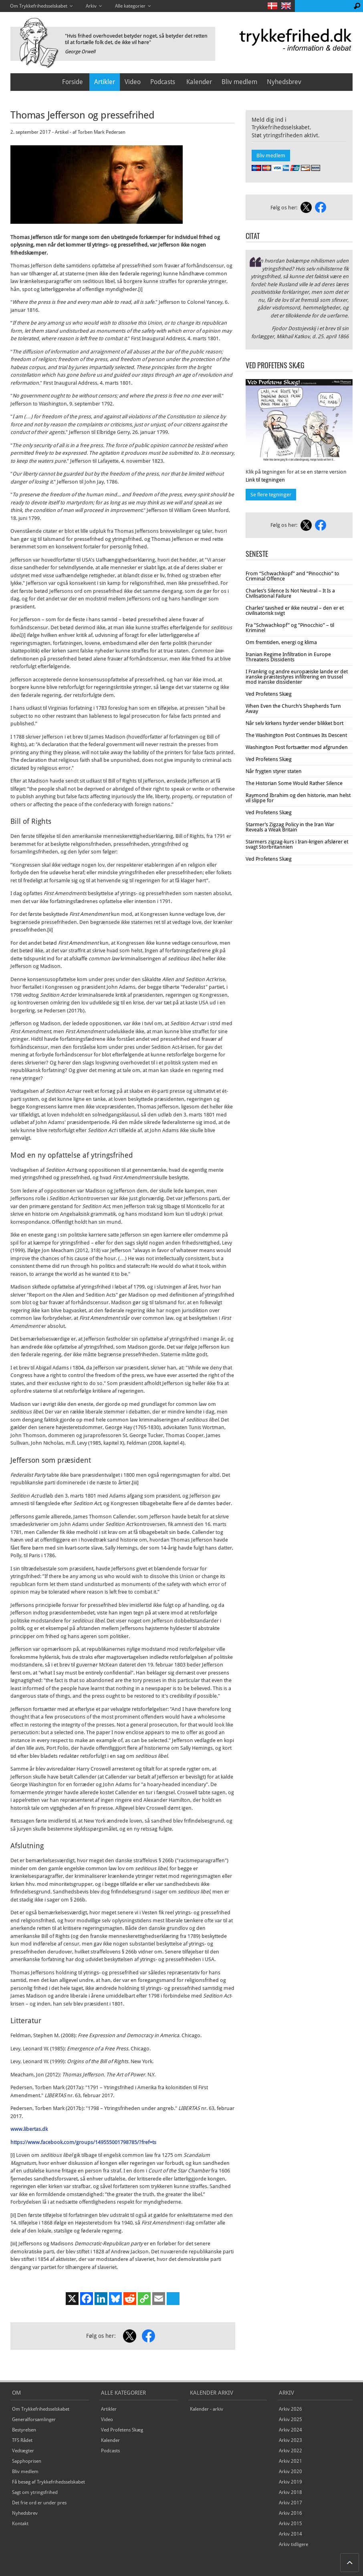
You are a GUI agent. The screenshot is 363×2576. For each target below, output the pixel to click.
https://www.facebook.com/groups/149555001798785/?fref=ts (83, 2142)
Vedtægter (23, 2451)
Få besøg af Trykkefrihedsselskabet (48, 2482)
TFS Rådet (22, 2440)
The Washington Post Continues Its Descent (296, 735)
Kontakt (20, 2523)
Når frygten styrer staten (274, 771)
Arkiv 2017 (290, 2503)
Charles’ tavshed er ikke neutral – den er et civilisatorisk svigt (295, 610)
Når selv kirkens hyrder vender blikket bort (294, 723)
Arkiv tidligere (293, 2544)
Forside (72, 82)
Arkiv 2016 (290, 2513)
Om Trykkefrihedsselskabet (40, 2409)
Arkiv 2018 (290, 2492)
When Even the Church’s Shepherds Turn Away (293, 708)
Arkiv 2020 (290, 2471)
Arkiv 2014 (290, 2534)
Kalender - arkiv (206, 2409)
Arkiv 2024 (290, 2430)
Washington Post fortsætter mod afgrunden (297, 747)
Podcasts (162, 82)
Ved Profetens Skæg (269, 694)
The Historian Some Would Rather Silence (294, 783)
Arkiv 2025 (290, 2419)
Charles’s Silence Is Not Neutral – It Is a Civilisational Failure (290, 593)
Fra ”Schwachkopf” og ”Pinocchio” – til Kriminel (290, 627)
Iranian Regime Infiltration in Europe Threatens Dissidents (288, 657)
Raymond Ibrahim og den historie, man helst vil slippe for (298, 797)
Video (133, 82)
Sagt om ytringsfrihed (35, 2492)
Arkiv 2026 (290, 2409)
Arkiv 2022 (290, 2451)
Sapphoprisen (26, 2461)
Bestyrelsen (24, 2430)
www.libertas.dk (29, 2129)
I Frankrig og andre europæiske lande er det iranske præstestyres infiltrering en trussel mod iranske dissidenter (297, 677)
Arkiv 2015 (290, 2523)
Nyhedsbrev (284, 82)
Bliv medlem (239, 82)
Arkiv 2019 (290, 2482)
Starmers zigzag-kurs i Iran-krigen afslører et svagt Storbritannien (297, 844)
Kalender (199, 82)
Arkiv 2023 (290, 2440)
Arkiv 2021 (290, 2461)
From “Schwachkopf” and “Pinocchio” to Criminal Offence (292, 576)
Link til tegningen (265, 480)
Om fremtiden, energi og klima (281, 642)
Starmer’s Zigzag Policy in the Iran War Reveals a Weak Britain (290, 827)
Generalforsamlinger (34, 2419)
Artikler (104, 82)
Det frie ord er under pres (39, 2503)
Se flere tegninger (270, 495)
